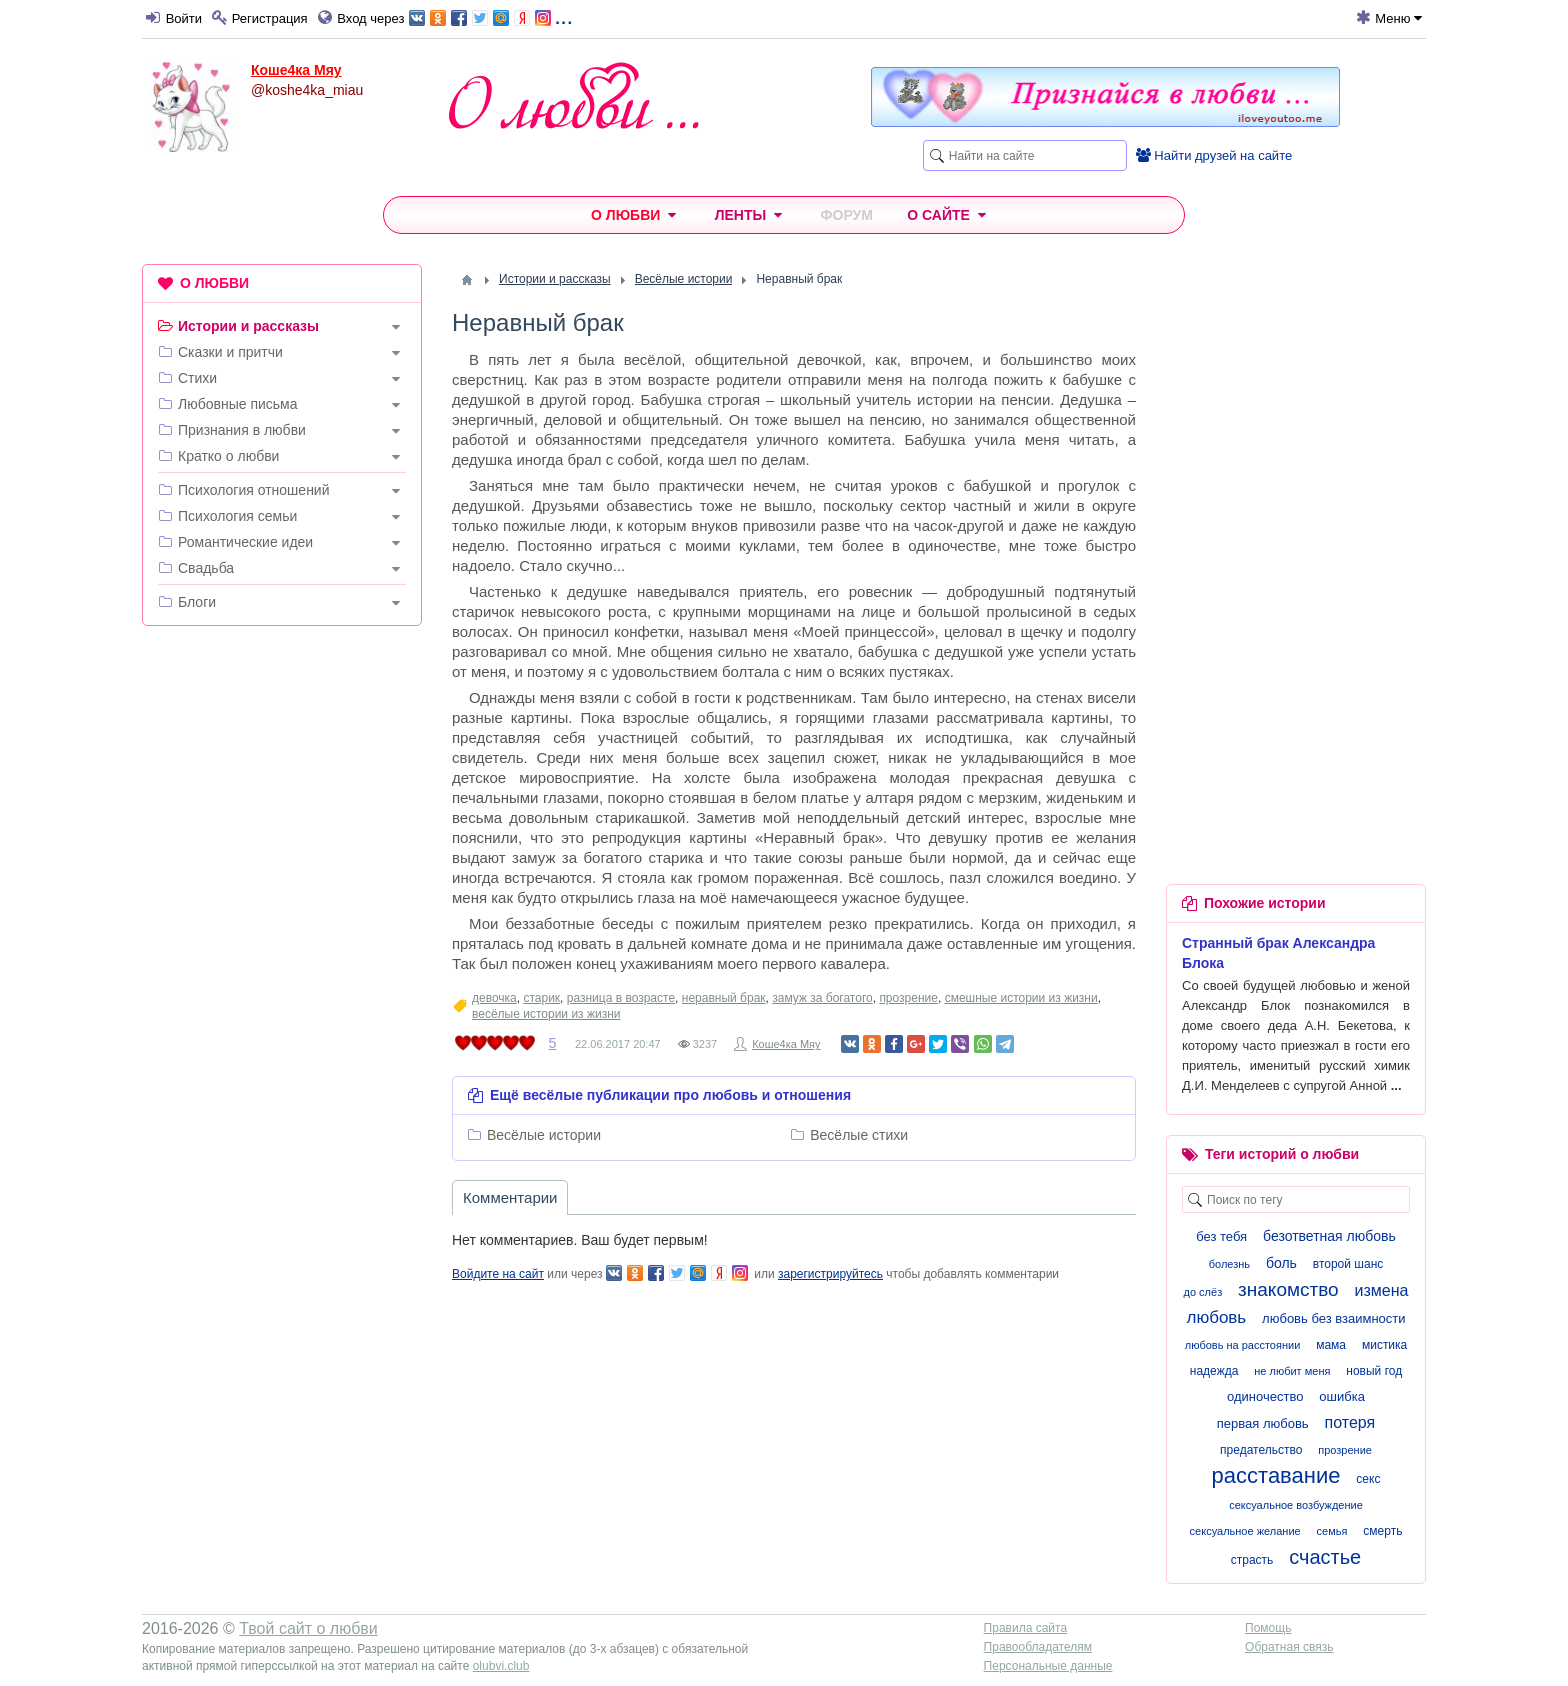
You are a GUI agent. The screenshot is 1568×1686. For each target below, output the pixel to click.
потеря (1350, 1422)
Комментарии (510, 1197)
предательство (1261, 1450)
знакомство (1288, 1289)
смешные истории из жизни (1021, 998)
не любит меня (1292, 1371)
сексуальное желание (1245, 1531)
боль (1281, 1263)
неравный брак (724, 998)
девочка (494, 998)
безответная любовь (1329, 1236)
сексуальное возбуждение (1296, 1505)
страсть (1252, 1560)
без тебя (1221, 1236)
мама (1331, 1345)
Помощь (1268, 1628)
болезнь (1229, 1264)
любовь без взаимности (1333, 1318)
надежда (1214, 1371)
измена (1382, 1290)
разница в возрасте (621, 998)
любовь (1216, 1317)
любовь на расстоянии (1243, 1345)
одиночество (1265, 1396)
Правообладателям (1038, 1647)
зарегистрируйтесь (830, 1274)
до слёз (1203, 1292)
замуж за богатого (822, 998)
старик (541, 998)
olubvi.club (501, 1666)
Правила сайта (1025, 1628)
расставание (1276, 1475)
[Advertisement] (282, 946)
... (490, 16)
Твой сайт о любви (308, 1628)
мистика (1384, 1345)
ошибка (1342, 1396)
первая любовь (1263, 1423)
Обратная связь (1289, 1647)
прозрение (908, 998)
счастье (1325, 1557)
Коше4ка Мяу (296, 70)
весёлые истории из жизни (546, 1014)
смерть (1382, 1531)
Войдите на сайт (498, 1274)
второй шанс (1348, 1264)
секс (1368, 1479)
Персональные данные (1048, 1666)
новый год (1374, 1371)
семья (1332, 1531)
